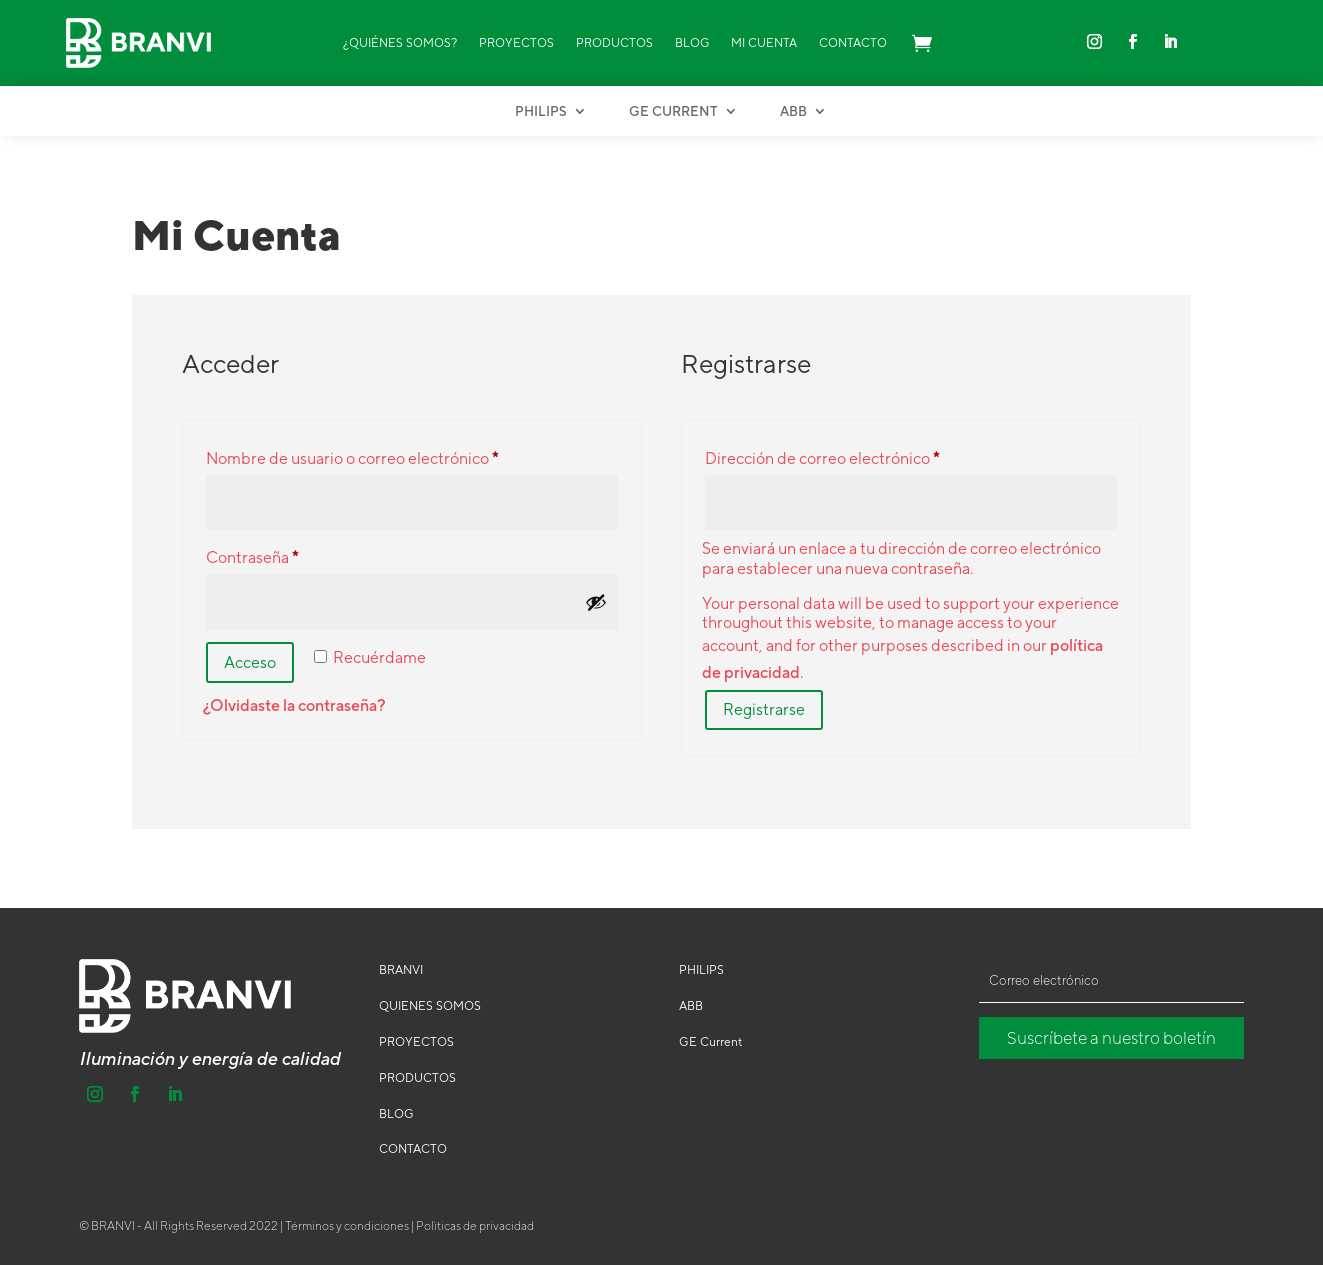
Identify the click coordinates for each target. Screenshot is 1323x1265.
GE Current (673, 111)
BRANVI (401, 970)
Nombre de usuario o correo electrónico (392, 455)
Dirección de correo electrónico (862, 455)
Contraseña (292, 554)
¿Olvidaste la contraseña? (294, 705)
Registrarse (764, 709)
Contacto (853, 43)
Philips (541, 111)
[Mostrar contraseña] (596, 602)
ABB (793, 111)
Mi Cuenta (764, 43)
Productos (614, 43)
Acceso (250, 662)
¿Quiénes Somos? (400, 43)
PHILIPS (701, 970)
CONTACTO (413, 1149)
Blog (692, 43)
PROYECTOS (416, 1042)
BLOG (396, 1114)
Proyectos (516, 43)
